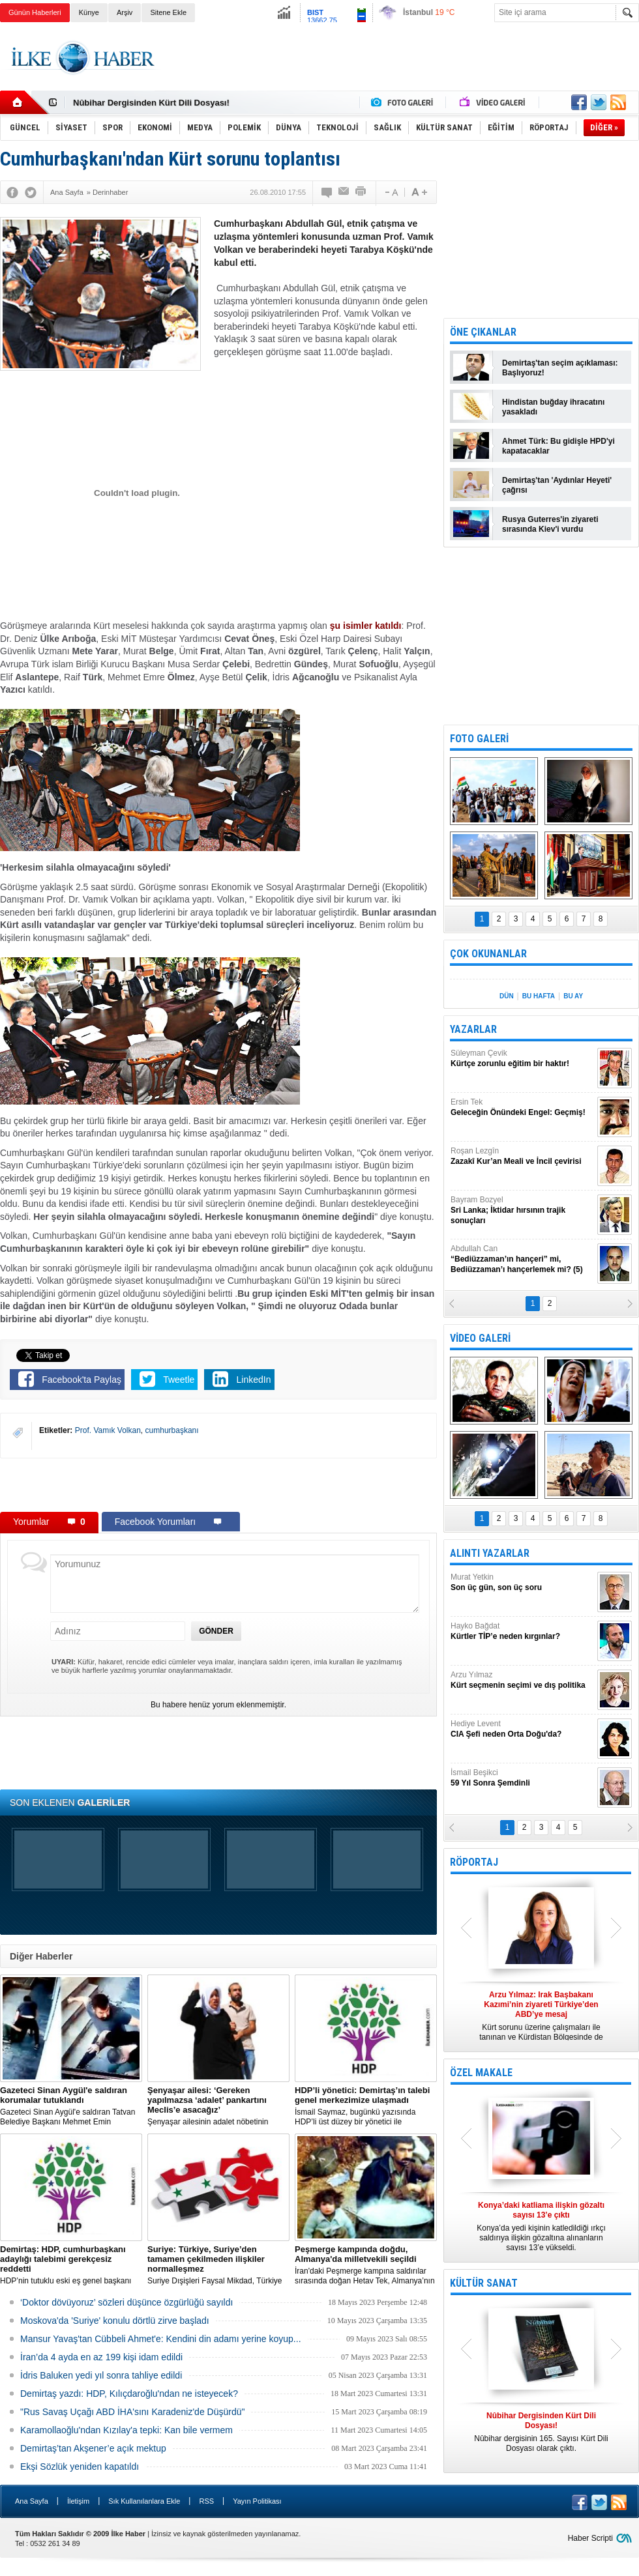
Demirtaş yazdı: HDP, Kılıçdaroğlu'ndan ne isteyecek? (129, 2393)
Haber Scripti (590, 2538)
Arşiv (124, 12)
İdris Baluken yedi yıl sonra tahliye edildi (101, 2375)
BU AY (573, 996)
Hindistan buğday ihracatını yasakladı (553, 407)
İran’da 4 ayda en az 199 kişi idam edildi (101, 2357)
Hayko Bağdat (522, 1631)
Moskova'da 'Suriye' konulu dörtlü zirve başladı (114, 2320)
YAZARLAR (473, 1029)
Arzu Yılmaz (522, 1680)
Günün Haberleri (34, 12)
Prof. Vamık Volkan (108, 1430)
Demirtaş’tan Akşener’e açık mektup (93, 2448)
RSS (206, 2501)
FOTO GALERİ (479, 738)
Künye (89, 12)
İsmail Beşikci (522, 1778)
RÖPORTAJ (474, 1862)
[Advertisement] (218, 1484)
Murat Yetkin (522, 1582)
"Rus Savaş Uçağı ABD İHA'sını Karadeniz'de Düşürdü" (132, 2412)
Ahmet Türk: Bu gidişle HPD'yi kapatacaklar (558, 446)
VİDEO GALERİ (480, 1338)
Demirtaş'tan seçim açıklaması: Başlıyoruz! (560, 367)
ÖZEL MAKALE (481, 2072)
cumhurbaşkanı (172, 1430)
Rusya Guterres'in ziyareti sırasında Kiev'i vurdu (550, 524)
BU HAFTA (538, 996)
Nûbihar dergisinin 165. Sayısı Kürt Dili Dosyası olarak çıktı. (541, 2432)
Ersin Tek (522, 1107)
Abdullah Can (522, 1259)
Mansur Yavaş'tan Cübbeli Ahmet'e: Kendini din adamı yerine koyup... (160, 2339)
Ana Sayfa (31, 2501)
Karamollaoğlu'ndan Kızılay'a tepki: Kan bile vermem (126, 2430)
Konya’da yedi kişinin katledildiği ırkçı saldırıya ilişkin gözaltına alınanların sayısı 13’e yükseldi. (541, 2226)
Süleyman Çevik (522, 1059)
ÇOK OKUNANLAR (488, 954)
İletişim (78, 2501)
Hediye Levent (522, 1729)
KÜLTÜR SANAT (484, 2283)
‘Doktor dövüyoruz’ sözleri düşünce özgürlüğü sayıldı (126, 2302)
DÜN (506, 996)
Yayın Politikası (257, 2501)
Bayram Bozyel (522, 1210)
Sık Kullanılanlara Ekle (144, 2501)
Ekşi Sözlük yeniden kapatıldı (79, 2466)
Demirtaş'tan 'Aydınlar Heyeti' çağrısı (557, 485)
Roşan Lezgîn (522, 1156)
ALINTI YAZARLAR (489, 1553)
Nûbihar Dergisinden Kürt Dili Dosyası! (151, 103)
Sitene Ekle (168, 12)
